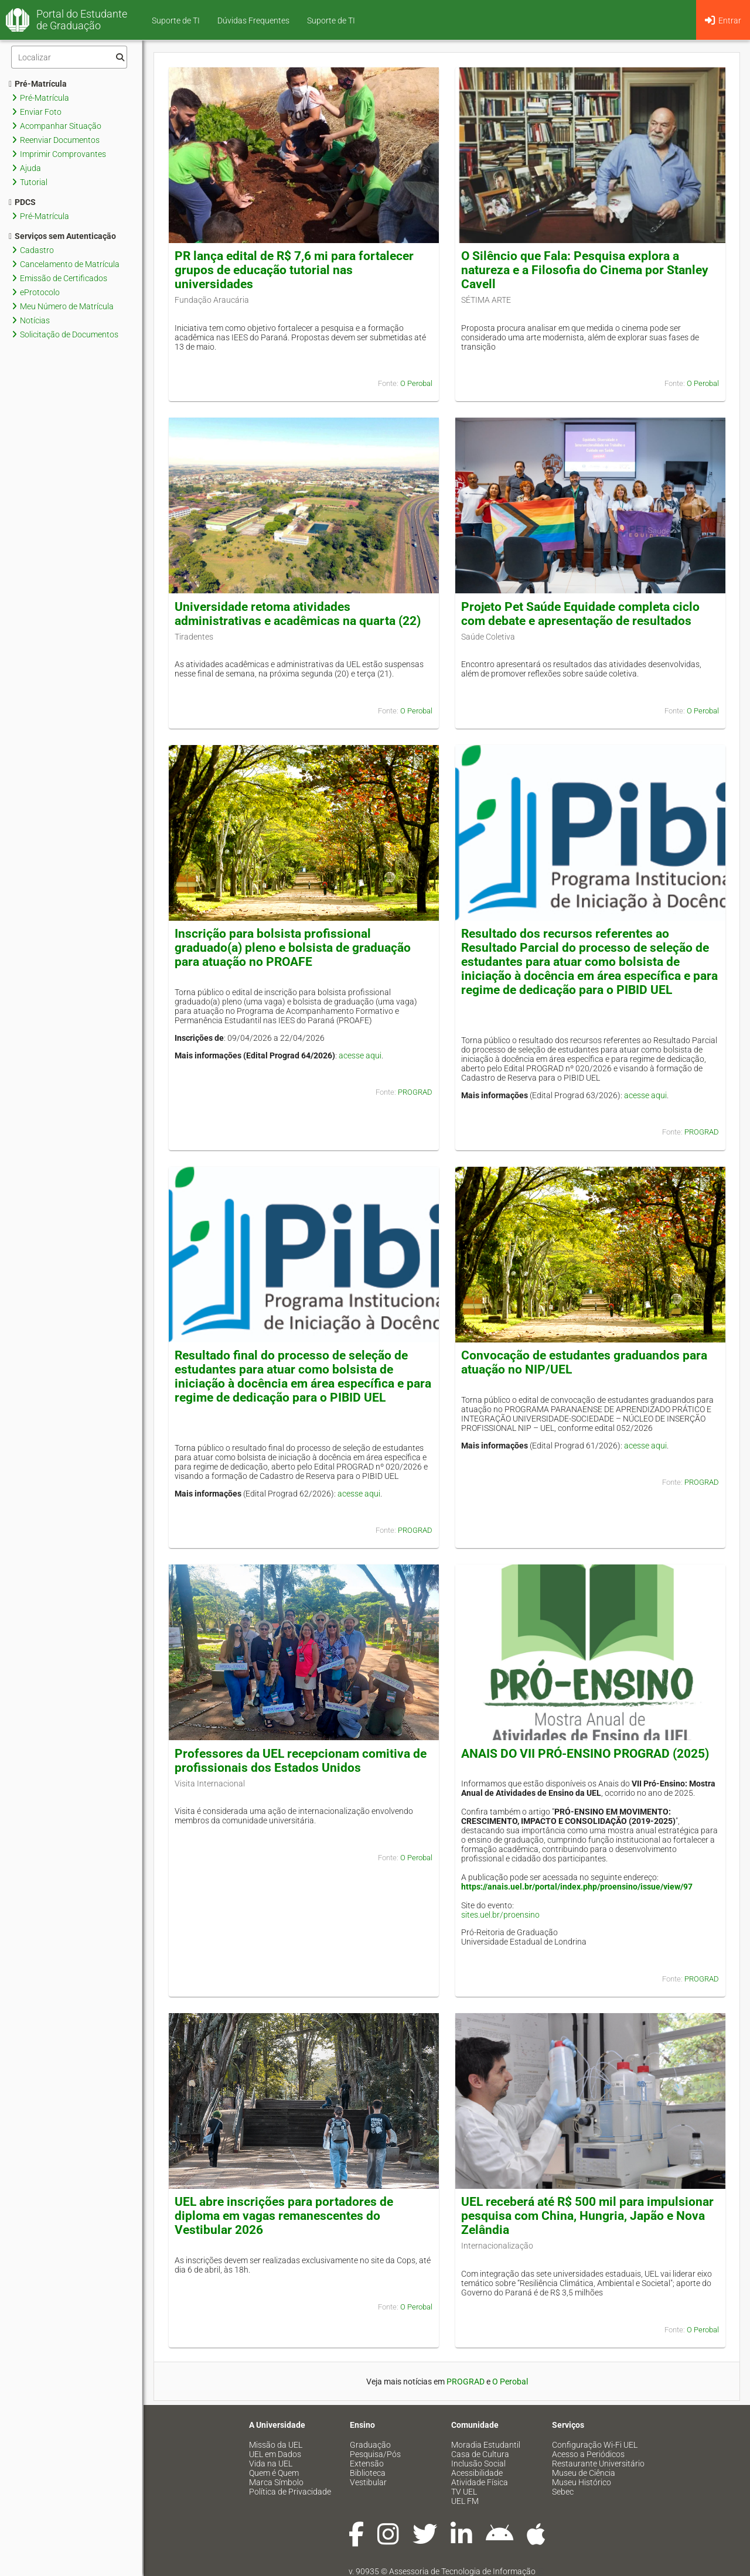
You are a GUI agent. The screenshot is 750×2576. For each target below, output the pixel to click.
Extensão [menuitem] (367, 2463)
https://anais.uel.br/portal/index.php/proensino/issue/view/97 (577, 1886)
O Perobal (416, 383)
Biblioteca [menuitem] (368, 2473)
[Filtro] (69, 57)
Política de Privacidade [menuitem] (290, 2491)
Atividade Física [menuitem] (479, 2482)
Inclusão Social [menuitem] (478, 2463)
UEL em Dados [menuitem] (275, 2454)
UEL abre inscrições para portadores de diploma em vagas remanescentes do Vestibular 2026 (284, 2216)
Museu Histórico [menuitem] (581, 2482)
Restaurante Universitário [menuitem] (598, 2463)
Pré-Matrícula (38, 83)
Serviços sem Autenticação (62, 236)
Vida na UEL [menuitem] (270, 2463)
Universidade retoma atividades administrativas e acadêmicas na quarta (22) (298, 614)
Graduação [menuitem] (370, 2444)
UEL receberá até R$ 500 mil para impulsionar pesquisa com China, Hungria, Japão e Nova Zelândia (587, 2216)
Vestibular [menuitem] (368, 2482)
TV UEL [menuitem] (464, 2491)
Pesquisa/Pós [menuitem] (375, 2454)
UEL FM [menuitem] (465, 2501)
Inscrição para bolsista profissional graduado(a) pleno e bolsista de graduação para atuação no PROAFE (293, 948)
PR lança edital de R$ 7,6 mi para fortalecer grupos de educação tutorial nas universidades (294, 270)
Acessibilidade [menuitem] (477, 2473)
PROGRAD (415, 1092)
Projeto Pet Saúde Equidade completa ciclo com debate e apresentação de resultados (580, 614)
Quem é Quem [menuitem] (274, 2473)
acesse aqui (360, 1055)
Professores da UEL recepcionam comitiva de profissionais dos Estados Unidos (301, 1761)
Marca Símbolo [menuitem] (276, 2482)
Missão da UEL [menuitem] (275, 2444)
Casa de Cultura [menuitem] (480, 2454)
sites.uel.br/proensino (500, 1914)
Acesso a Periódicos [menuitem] (588, 2454)
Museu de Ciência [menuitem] (583, 2473)
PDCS (22, 202)
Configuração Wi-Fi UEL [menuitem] (595, 2444)
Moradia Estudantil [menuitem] (485, 2444)
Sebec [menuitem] (563, 2491)
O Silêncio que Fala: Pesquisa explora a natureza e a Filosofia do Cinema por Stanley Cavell (584, 270)
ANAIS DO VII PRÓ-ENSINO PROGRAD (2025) (585, 1754)
